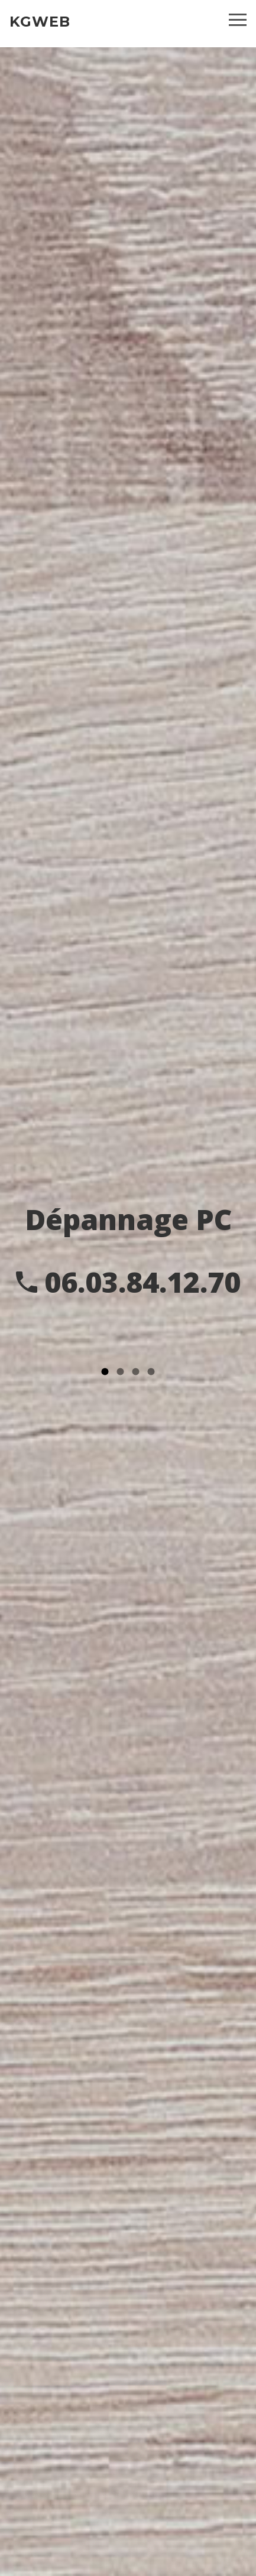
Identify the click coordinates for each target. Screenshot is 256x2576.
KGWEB (39, 21)
